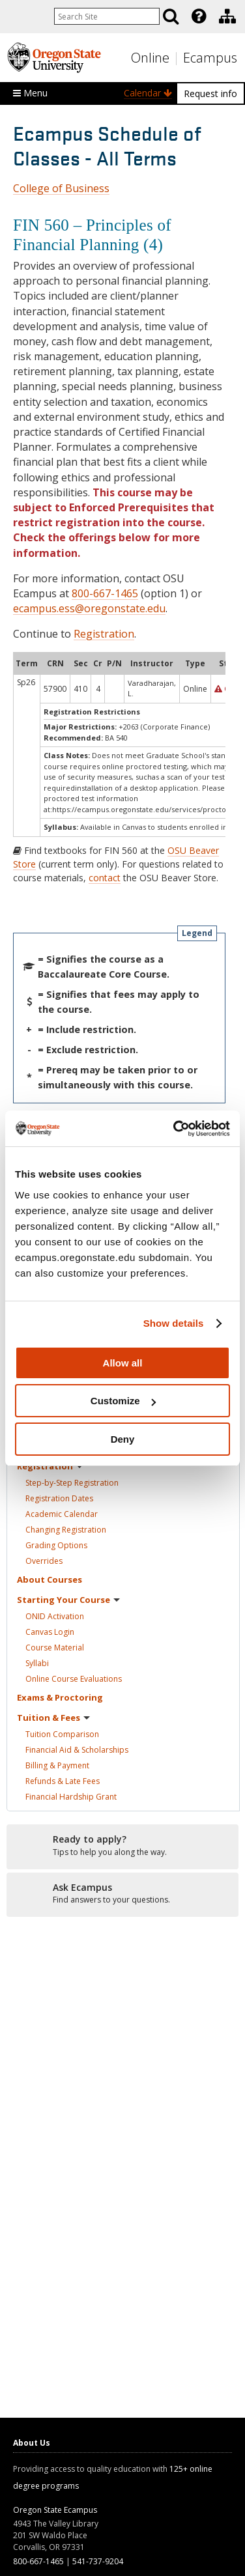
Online (150, 57)
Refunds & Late (62, 1781)
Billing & (57, 1765)
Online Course (73, 1678)
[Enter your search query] (107, 16)
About (49, 1579)
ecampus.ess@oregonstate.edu (89, 608)
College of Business (61, 188)
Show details (173, 1323)
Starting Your (68, 1600)
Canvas (49, 1631)
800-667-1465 (105, 593)
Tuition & (53, 1717)
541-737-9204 (97, 2561)
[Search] (170, 16)
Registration (104, 634)
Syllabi (37, 1663)
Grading (56, 1545)
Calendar (148, 93)
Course (54, 1647)
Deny (123, 1439)
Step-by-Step (72, 1482)
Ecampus (210, 57)
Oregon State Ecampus (55, 2509)
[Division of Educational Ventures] (227, 16)
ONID (54, 1616)
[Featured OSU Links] (198, 16)
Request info (210, 93)
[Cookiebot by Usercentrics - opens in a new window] (174, 1128)
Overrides (44, 1560)
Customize (123, 1400)
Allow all (123, 1362)
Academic (61, 1514)
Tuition (62, 1734)
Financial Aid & (76, 1749)
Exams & (60, 1697)
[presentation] (197, 16)
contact (105, 877)
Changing (65, 1529)
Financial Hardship (71, 1796)
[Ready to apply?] (122, 1846)
